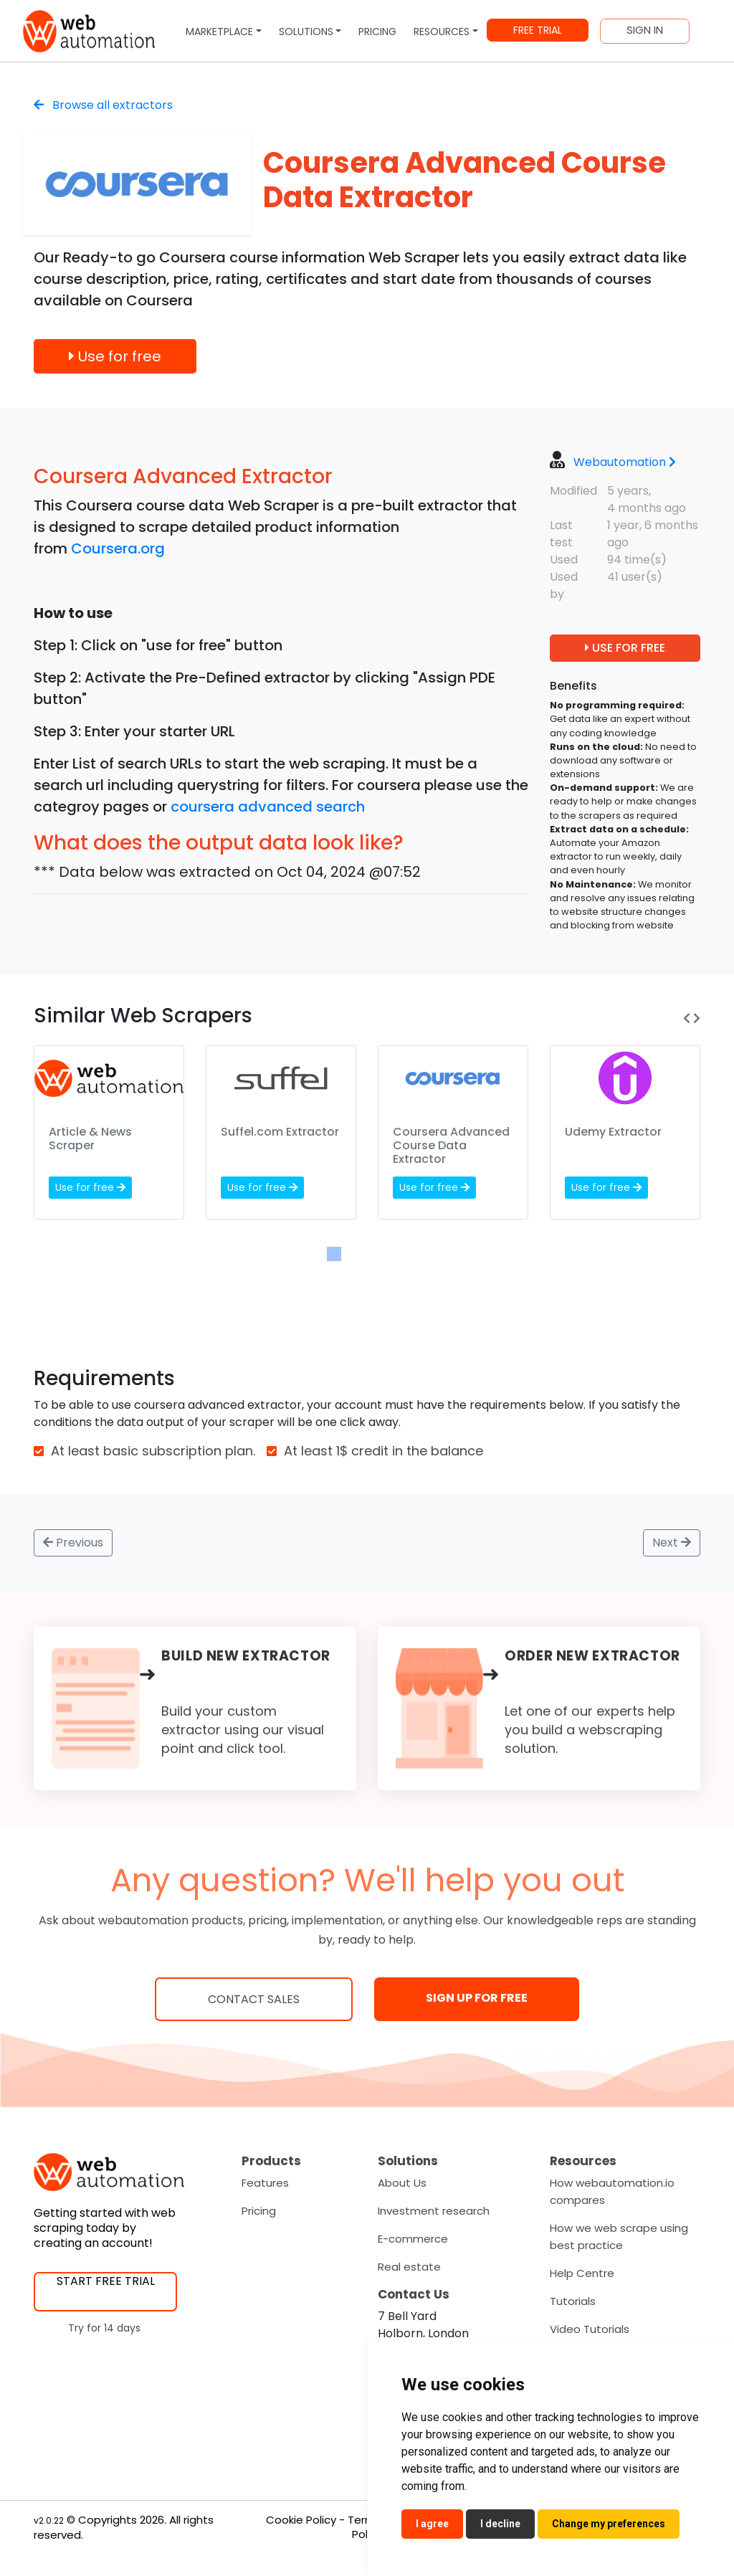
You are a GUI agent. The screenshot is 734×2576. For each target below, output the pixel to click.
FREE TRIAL (537, 30)
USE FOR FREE (625, 648)
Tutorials (573, 2301)
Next (671, 1542)
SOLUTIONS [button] (306, 31)
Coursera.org (118, 548)
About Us (402, 2182)
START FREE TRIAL (106, 2281)
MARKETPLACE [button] (219, 31)
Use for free (115, 356)
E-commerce (413, 2238)
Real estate (409, 2266)
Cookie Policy (301, 2519)
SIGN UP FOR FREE (477, 1998)
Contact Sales (254, 1999)
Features (265, 2182)
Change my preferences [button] (608, 2523)
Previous (73, 1542)
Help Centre (582, 2273)
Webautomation (624, 462)
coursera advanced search (267, 807)
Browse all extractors (103, 105)
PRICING (377, 31)
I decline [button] (500, 2523)
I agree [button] (432, 2523)
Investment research (434, 2210)
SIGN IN (644, 30)
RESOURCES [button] (442, 31)
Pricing (259, 2210)
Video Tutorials (589, 2329)
